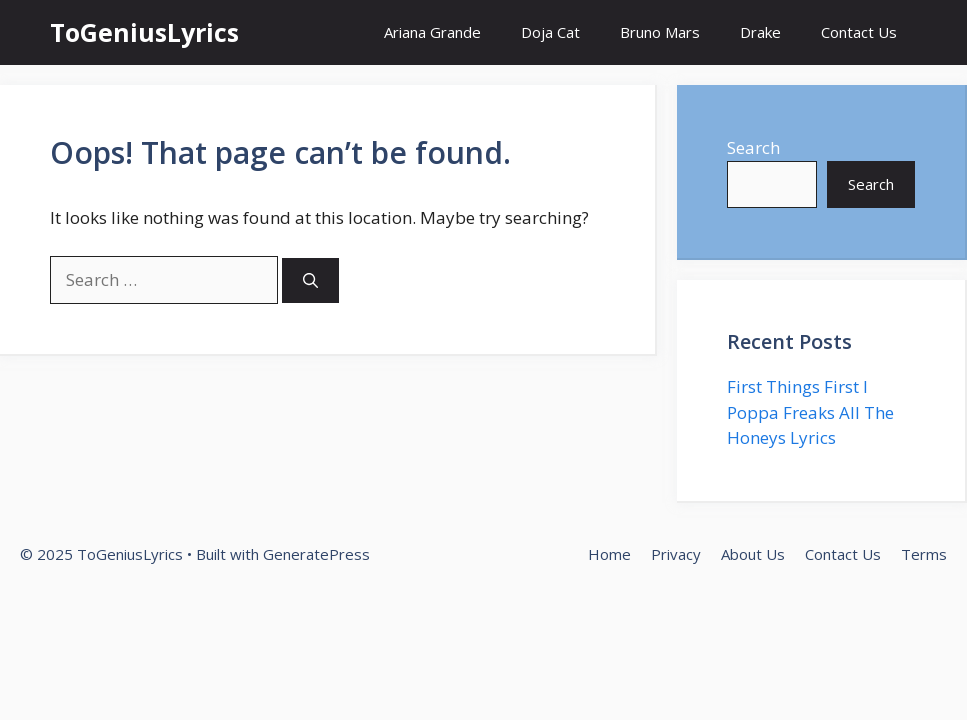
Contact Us (859, 32)
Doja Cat (550, 32)
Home (609, 554)
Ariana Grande (432, 32)
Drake (760, 32)
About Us (753, 554)
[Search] (310, 280)
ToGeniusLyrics (144, 32)
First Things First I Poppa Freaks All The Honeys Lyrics (810, 412)
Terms (924, 554)
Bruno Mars (660, 32)
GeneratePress (316, 554)
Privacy (676, 554)
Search (753, 147)
